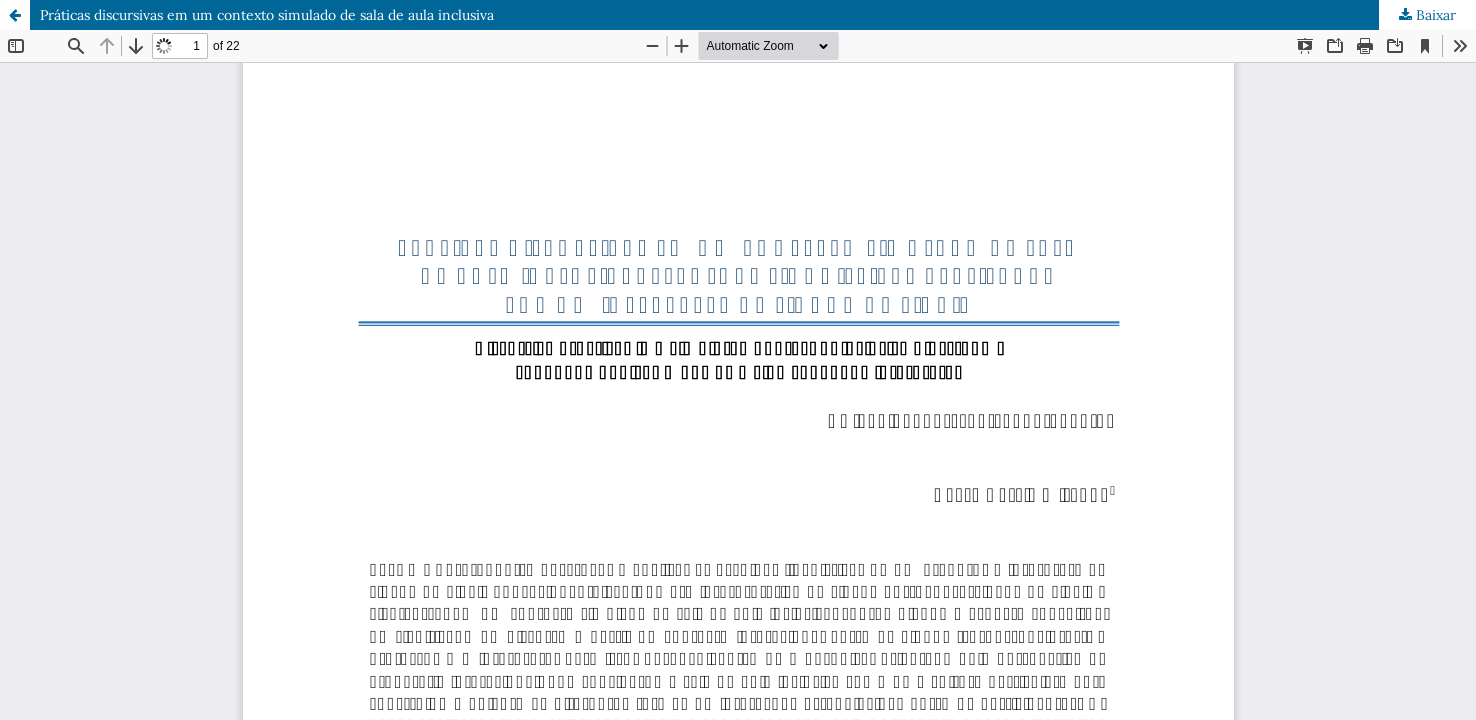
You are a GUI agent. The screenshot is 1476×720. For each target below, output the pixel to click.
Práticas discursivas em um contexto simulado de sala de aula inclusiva (267, 15)
